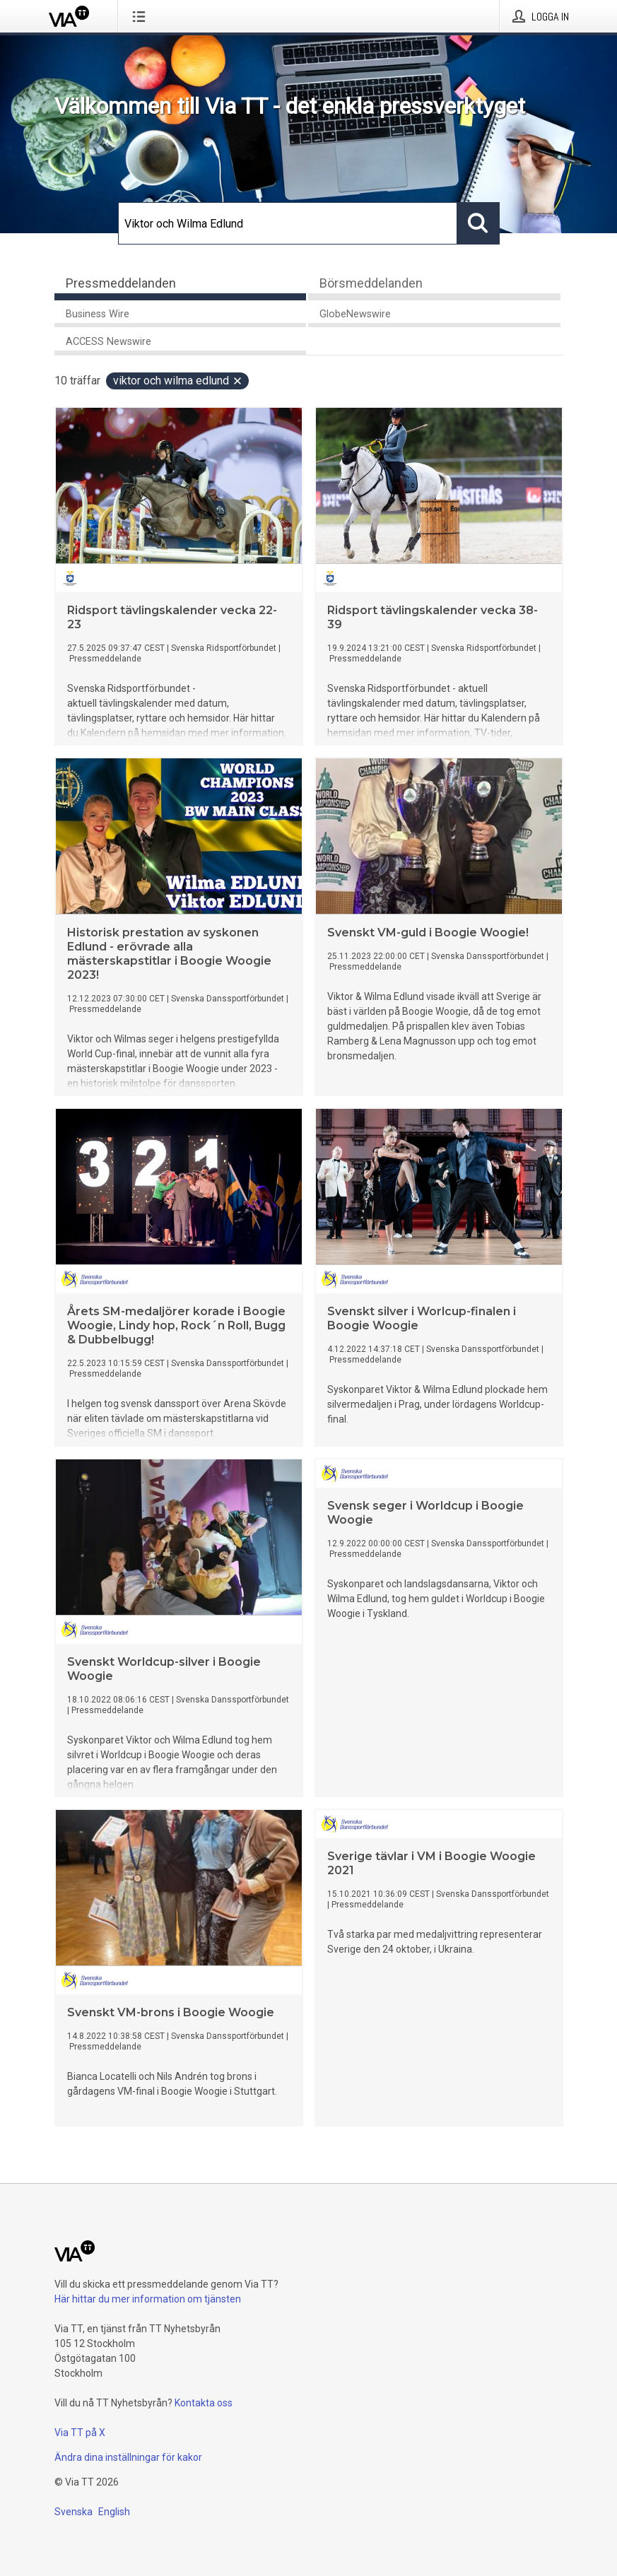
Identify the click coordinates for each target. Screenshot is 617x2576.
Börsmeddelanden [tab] (371, 283)
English (114, 2511)
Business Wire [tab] (97, 314)
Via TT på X (79, 2432)
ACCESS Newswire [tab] (108, 342)
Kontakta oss (204, 2403)
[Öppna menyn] (142, 16)
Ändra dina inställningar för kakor (128, 2457)
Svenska (73, 2511)
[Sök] (287, 223)
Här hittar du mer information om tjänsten (147, 2299)
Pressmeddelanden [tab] (121, 283)
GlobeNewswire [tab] (355, 314)
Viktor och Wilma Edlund (178, 380)
